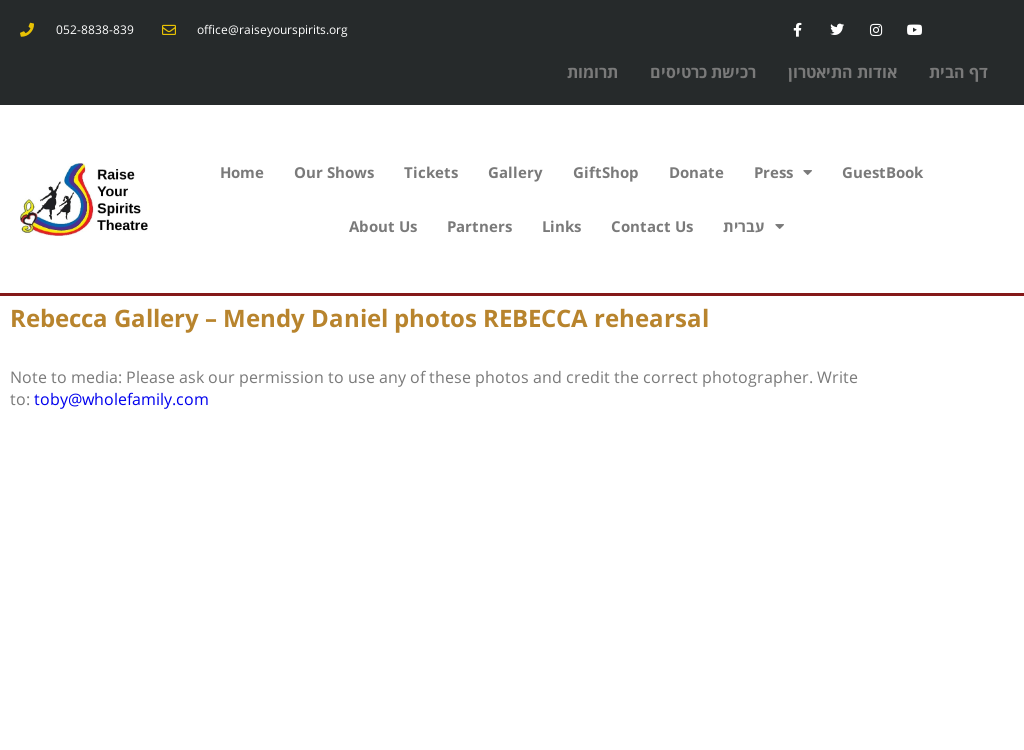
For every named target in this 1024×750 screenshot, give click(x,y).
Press (783, 172)
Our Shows (334, 172)
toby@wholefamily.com (121, 399)
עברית (753, 226)
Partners (479, 226)
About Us (383, 226)
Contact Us (652, 226)
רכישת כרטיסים (703, 72)
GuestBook (882, 172)
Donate (696, 172)
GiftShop (606, 172)
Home (242, 172)
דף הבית (958, 72)
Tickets (431, 172)
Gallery (515, 172)
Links (561, 226)
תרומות (592, 72)
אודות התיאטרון (842, 72)
